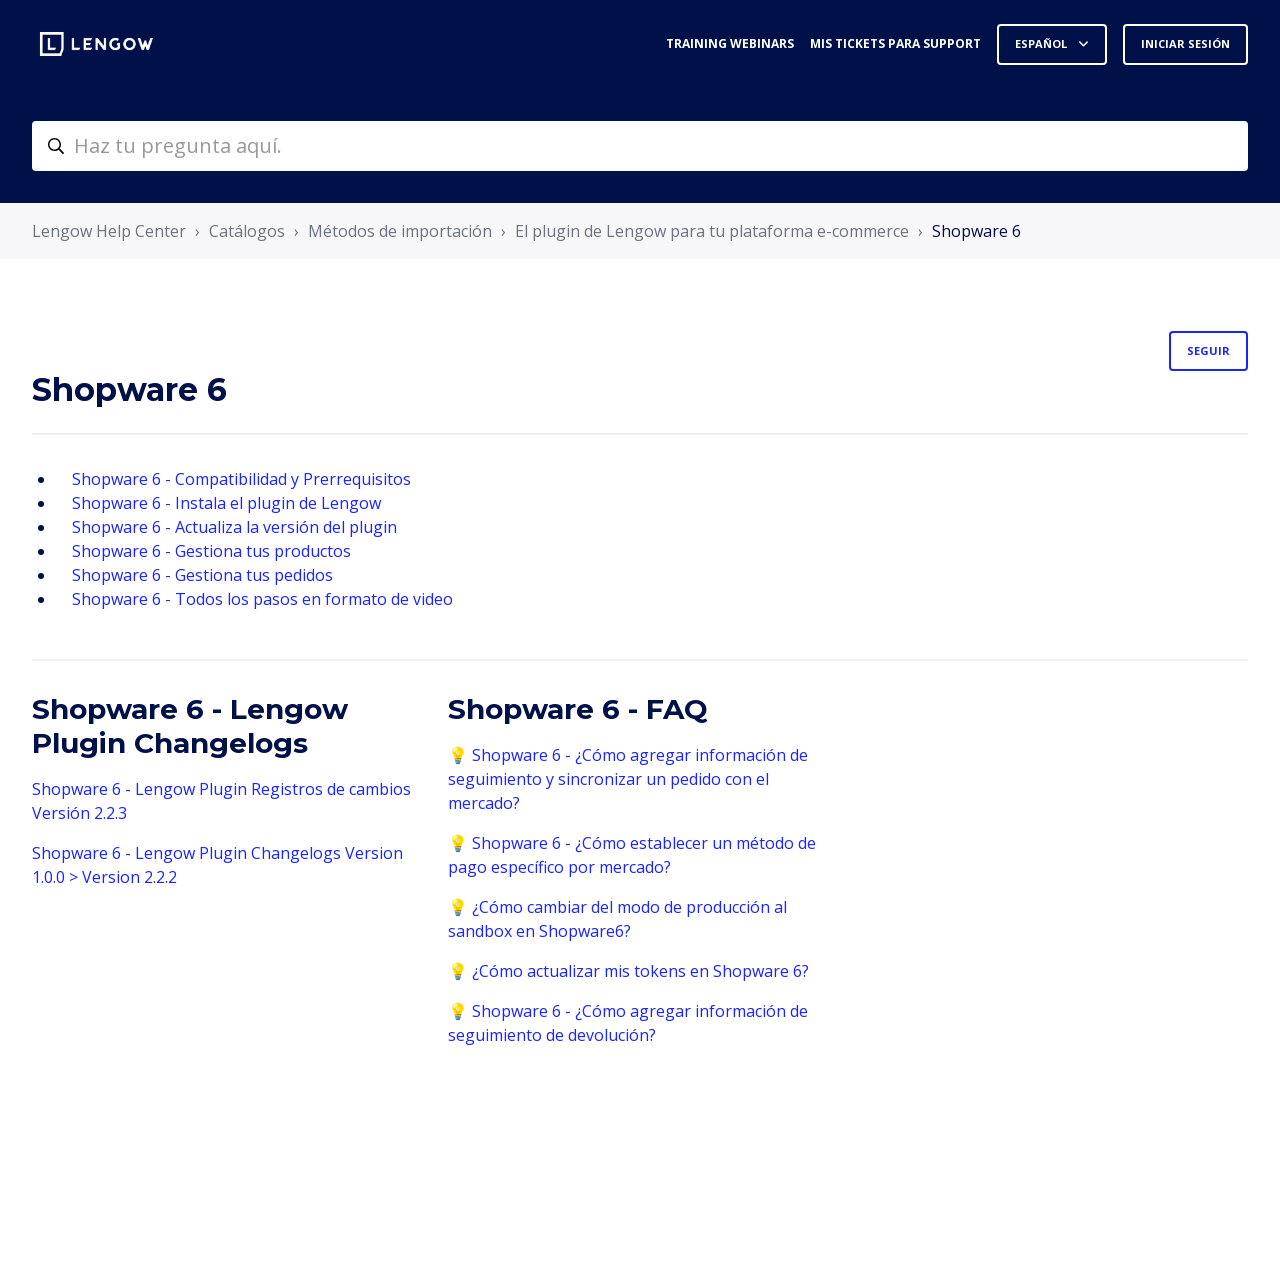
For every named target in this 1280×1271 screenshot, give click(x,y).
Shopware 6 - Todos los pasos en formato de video (262, 599)
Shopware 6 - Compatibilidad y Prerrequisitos (241, 479)
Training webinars (730, 43)
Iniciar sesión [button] (1185, 43)
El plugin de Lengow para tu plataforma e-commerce (712, 231)
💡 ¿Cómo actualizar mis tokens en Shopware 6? (628, 971)
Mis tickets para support (895, 43)
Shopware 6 (976, 231)
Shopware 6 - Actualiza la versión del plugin (234, 527)
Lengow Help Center (109, 231)
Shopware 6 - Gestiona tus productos (211, 551)
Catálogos (247, 231)
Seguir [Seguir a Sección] (1208, 350)
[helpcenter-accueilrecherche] (640, 146)
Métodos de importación (400, 231)
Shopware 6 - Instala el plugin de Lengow (226, 503)
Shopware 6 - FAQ (578, 709)
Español (1042, 43)
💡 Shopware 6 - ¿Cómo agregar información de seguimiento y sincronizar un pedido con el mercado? (628, 779)
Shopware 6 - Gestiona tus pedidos (202, 575)
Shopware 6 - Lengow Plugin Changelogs (190, 726)
